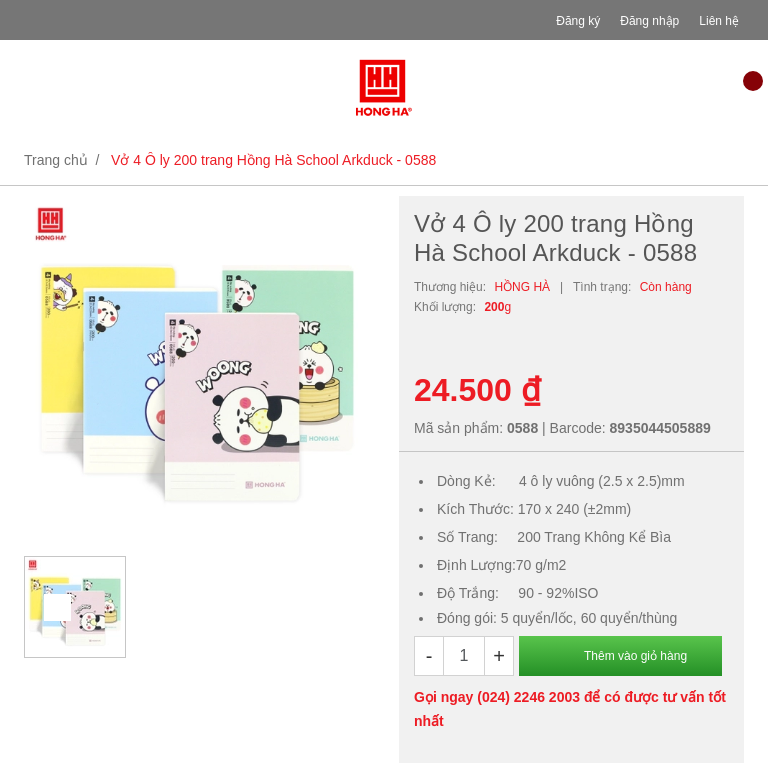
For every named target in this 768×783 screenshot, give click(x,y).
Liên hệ (719, 21)
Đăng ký (578, 21)
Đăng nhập (649, 21)
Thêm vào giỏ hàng (635, 656)
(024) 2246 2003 (528, 697)
